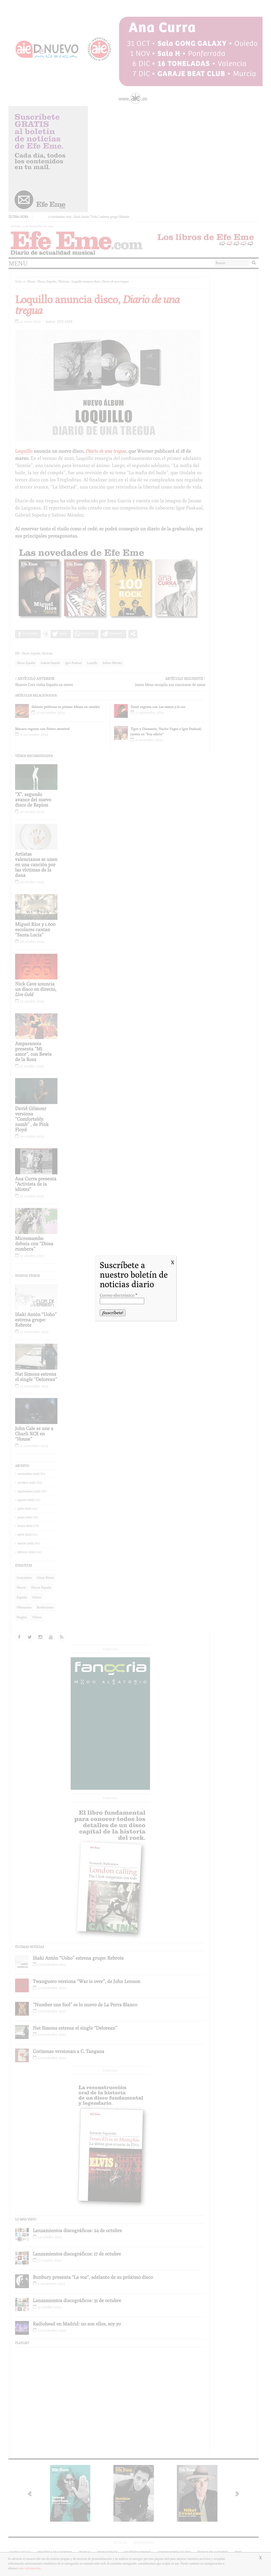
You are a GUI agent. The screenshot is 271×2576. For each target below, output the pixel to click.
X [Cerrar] (172, 1262)
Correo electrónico (118, 1295)
